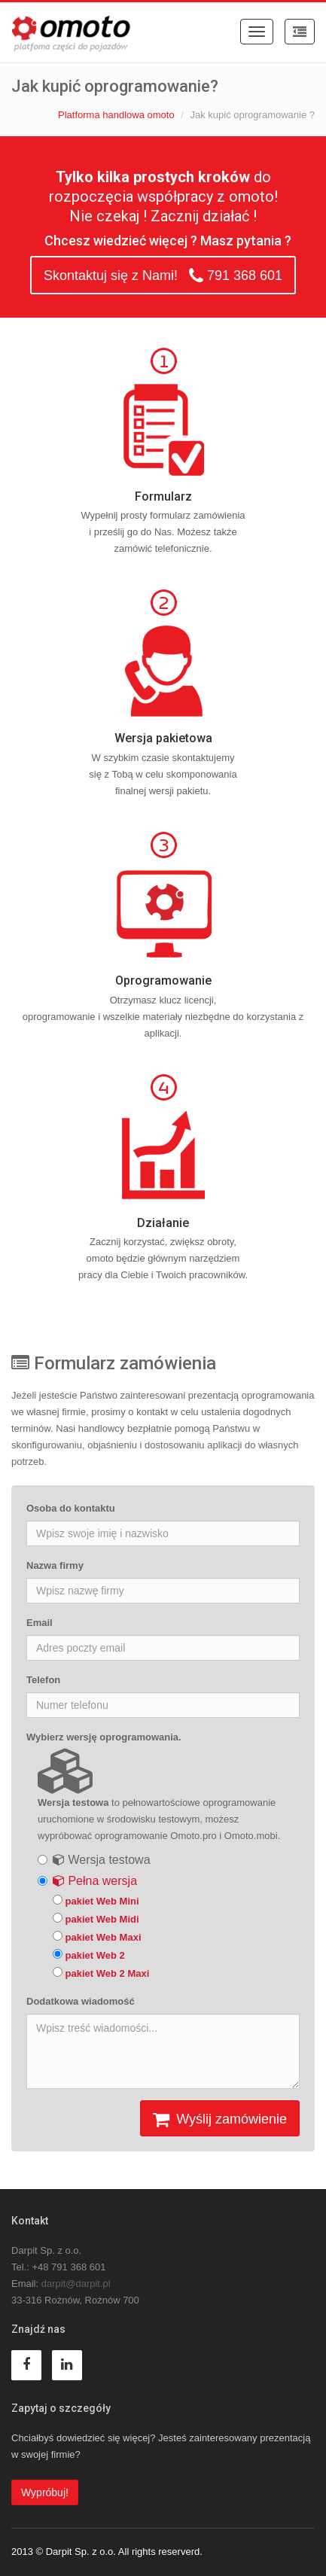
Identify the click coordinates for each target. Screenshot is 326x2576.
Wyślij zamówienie (220, 2120)
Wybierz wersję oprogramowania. (103, 1737)
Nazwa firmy (55, 1565)
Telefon (43, 1679)
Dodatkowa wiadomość (80, 2001)
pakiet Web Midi (96, 1919)
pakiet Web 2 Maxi (101, 1973)
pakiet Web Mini (96, 1901)
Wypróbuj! (45, 2492)
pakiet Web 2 (89, 1955)
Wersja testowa (102, 1859)
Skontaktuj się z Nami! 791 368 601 (163, 276)
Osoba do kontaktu (70, 1508)
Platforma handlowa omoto (116, 114)
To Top (303, 2553)
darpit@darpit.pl (76, 2283)
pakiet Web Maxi (97, 1937)
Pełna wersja (95, 1880)
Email (39, 1622)
